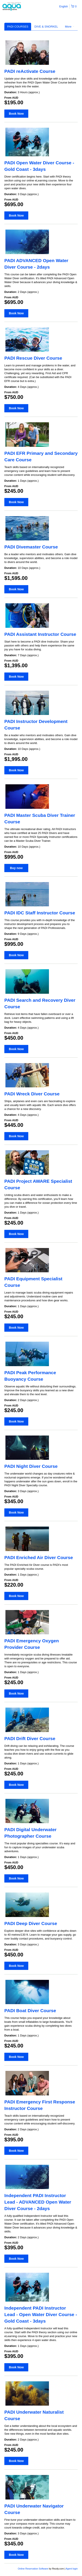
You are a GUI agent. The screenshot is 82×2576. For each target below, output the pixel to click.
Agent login (72, 2568)
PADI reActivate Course (29, 71)
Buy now (16, 868)
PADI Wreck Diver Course (32, 1093)
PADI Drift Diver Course (29, 1738)
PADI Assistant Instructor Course (40, 634)
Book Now (16, 113)
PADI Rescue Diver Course (33, 358)
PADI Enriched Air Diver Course (38, 1557)
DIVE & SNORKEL (46, 26)
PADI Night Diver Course (31, 1466)
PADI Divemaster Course (31, 546)
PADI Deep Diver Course (30, 1923)
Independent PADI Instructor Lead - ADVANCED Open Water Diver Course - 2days (37, 2202)
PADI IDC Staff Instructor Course (39, 912)
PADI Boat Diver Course (30, 2010)
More (69, 26)
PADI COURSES (17, 26)
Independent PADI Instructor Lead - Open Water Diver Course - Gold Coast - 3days (40, 2314)
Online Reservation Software (33, 2568)
